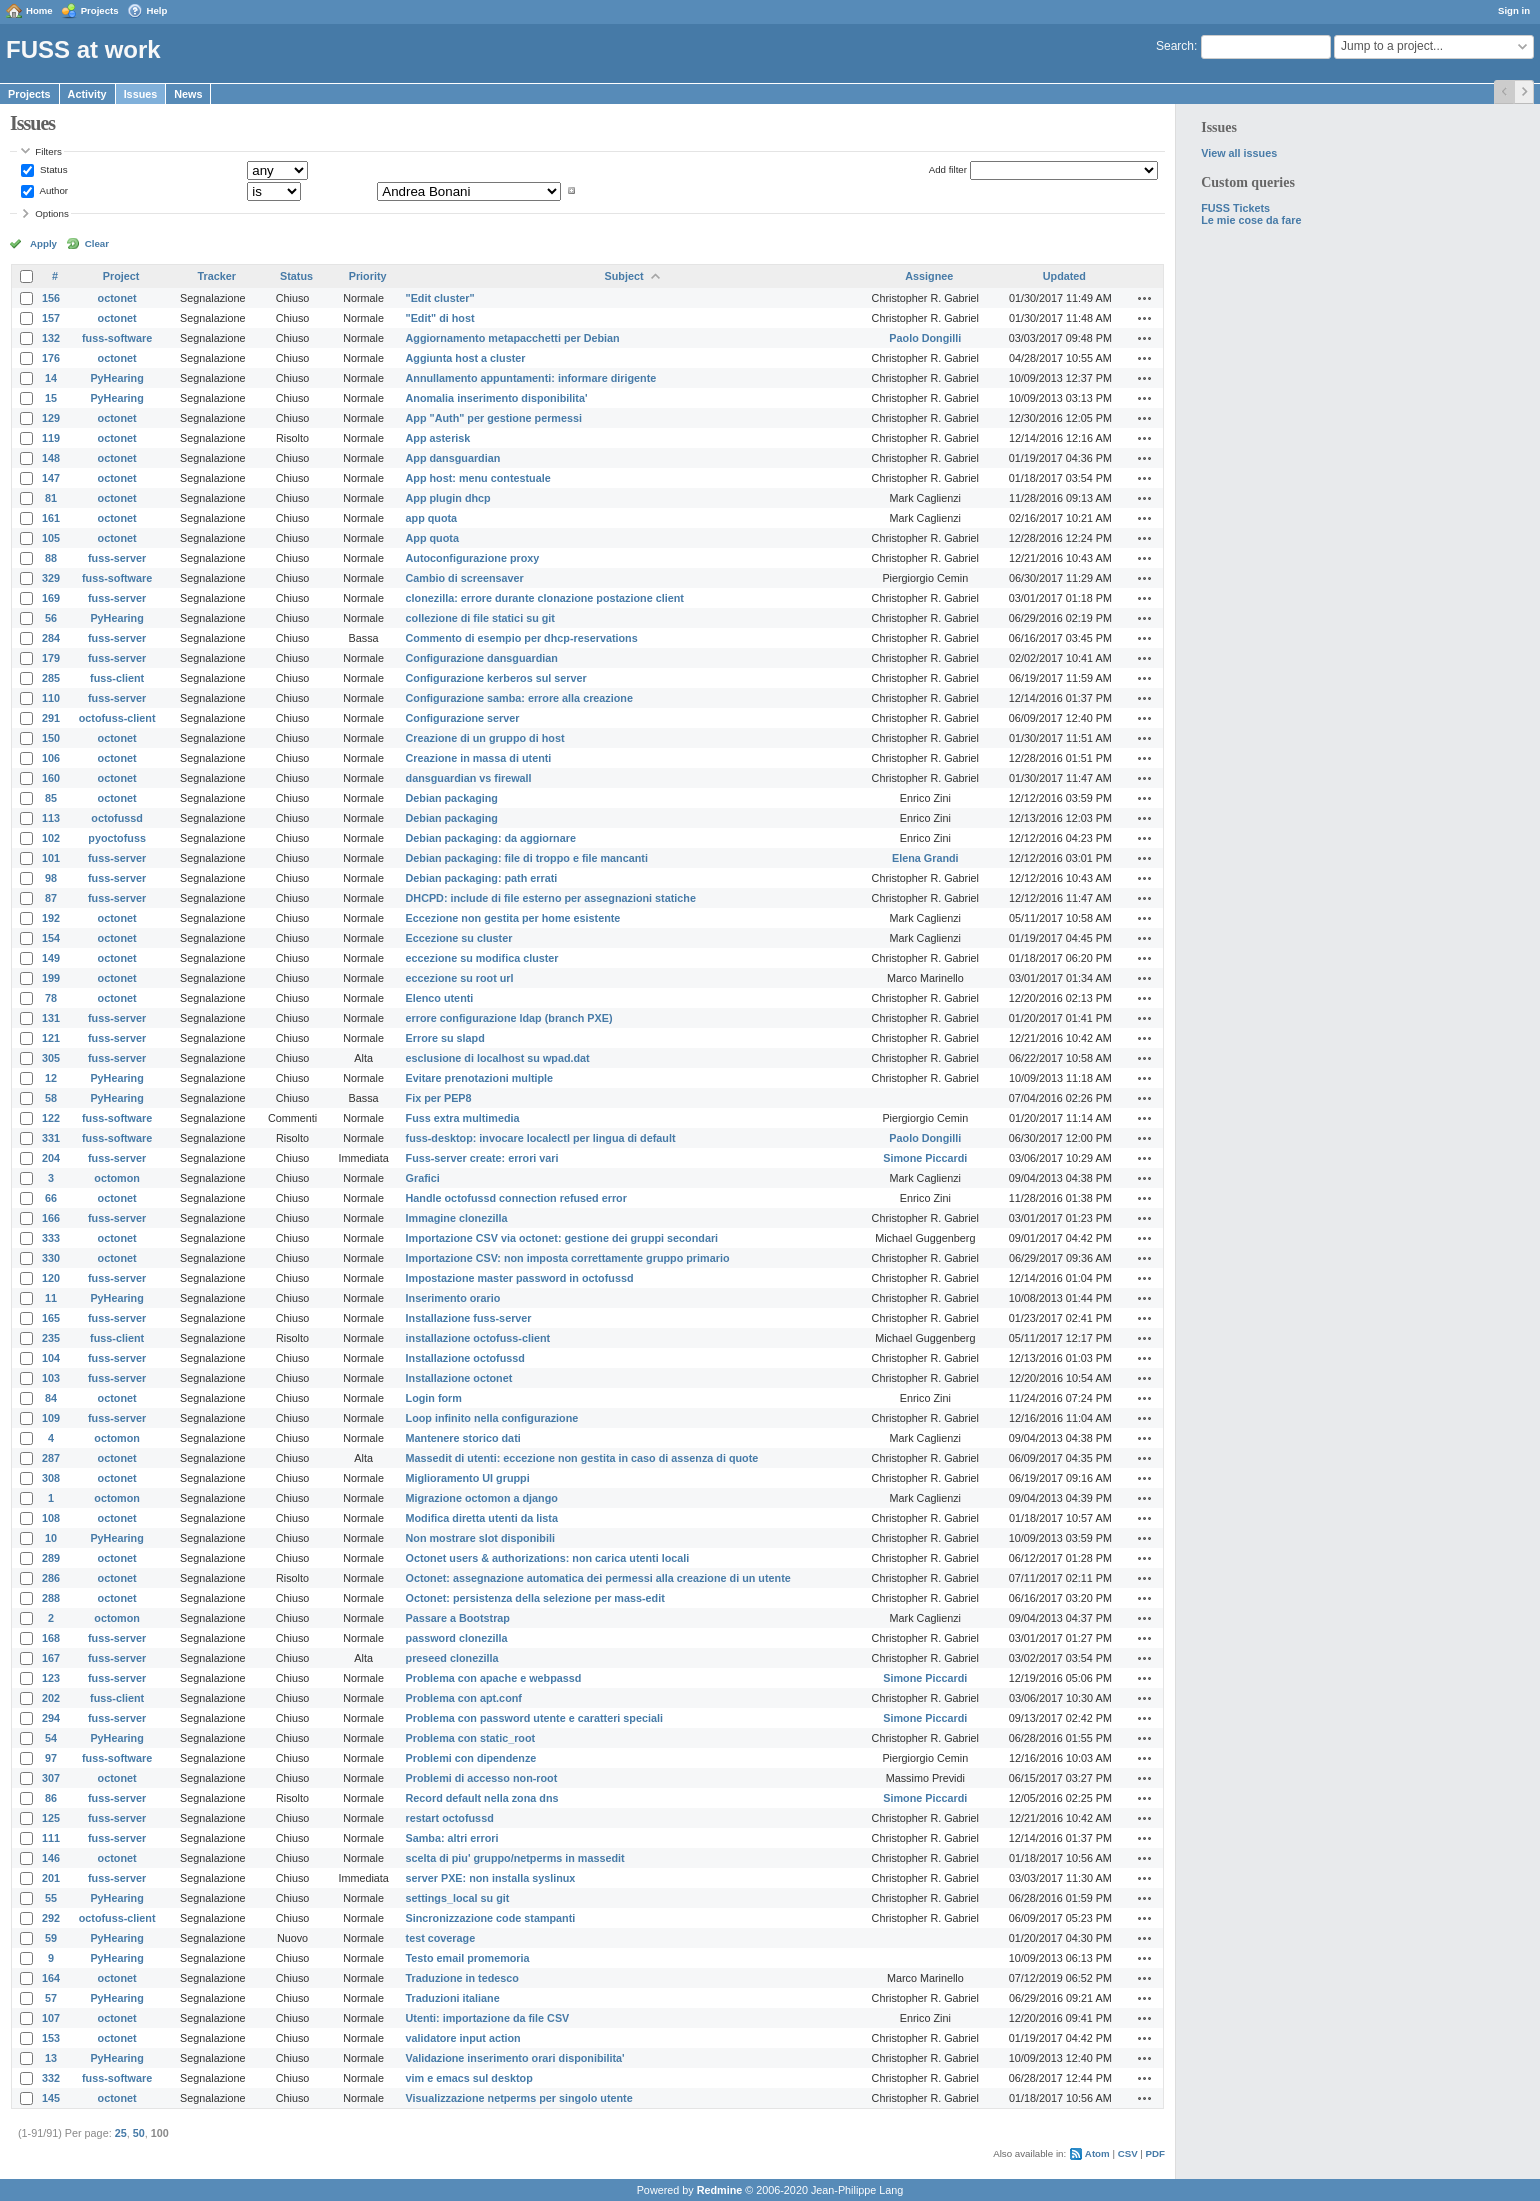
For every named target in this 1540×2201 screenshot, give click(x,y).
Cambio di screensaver (465, 578)
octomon (117, 1178)
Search (1175, 46)
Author (52, 190)
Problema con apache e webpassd (494, 1678)
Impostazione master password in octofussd (520, 1278)
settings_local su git (458, 1898)
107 (51, 2018)
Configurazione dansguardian (482, 658)
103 (51, 1378)
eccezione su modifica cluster (482, 958)
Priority (368, 276)
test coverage (441, 1938)
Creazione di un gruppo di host (485, 738)
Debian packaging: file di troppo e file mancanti (527, 858)
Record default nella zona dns (482, 1798)
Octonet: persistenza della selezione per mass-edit (535, 1598)
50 (139, 2133)
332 (51, 2078)
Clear (97, 243)
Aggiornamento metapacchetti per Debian (513, 338)
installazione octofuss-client (478, 1338)
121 (51, 1038)
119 (51, 438)
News (188, 94)
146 (51, 1858)
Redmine (720, 2190)
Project (121, 276)
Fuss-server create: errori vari (482, 1158)
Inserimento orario (453, 1298)
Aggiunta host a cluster (466, 358)
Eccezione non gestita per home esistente (513, 918)
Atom (1097, 2153)
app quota (432, 518)
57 (51, 1998)
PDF (1155, 2153)
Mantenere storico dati (463, 1438)
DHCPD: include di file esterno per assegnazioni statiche (551, 898)
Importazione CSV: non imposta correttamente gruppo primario (568, 1258)
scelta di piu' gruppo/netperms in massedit (515, 1858)
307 (51, 1778)
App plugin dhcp (448, 498)
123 (51, 1678)
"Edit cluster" (440, 298)
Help (157, 10)
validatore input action (463, 2038)
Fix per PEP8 (439, 1098)
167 (51, 1658)
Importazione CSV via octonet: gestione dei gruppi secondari (562, 1238)
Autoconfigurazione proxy (473, 558)
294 (51, 1718)
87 (51, 898)
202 (51, 1698)
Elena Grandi (925, 858)
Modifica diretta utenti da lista (482, 1518)
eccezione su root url (460, 978)
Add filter (948, 169)
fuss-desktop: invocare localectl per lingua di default (541, 1138)
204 (51, 1158)
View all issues (1239, 153)
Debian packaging (452, 798)
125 (51, 1818)
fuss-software (117, 338)
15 (51, 398)
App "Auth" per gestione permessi (494, 418)
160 (51, 778)
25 (121, 2133)
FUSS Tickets (1235, 208)
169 (51, 598)
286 (51, 1578)
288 (51, 1598)
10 (51, 1538)
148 (51, 458)
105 (51, 538)
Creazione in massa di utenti (479, 758)
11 (51, 1298)
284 (51, 638)
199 (51, 978)
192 (51, 918)
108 (51, 1518)
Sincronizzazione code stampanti (491, 1918)
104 (51, 1358)
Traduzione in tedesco (462, 1978)
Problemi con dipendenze (471, 1758)
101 (51, 858)
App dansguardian (453, 458)
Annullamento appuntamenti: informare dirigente (531, 378)
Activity (87, 94)
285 (51, 678)
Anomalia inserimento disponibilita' (497, 398)
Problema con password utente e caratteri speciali (534, 1718)
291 (51, 718)
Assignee (929, 276)
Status (52, 169)
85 (51, 798)
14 (51, 378)
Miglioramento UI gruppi (468, 1478)
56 (51, 618)
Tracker (217, 276)
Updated (1064, 276)
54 (51, 1738)
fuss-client (117, 678)
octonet (117, 298)
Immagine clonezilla (457, 1218)
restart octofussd (450, 1818)
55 (51, 1898)
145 (51, 2098)
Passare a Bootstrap (458, 1618)
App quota (432, 538)
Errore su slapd (445, 1038)
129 (51, 418)
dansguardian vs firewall (469, 778)
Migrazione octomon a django (482, 1498)
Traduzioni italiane (453, 1998)
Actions (1145, 298)
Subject (624, 276)
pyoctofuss (117, 838)
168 (51, 1638)
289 (51, 1558)
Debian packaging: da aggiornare (491, 838)
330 (51, 1258)
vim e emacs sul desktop (469, 2078)
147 (51, 478)
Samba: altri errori (452, 1838)
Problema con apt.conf (464, 1698)
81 (51, 498)
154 (51, 938)
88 (51, 558)
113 (51, 818)
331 (51, 1138)
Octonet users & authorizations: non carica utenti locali (548, 1558)
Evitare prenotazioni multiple (480, 1078)
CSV (1128, 2153)
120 (51, 1278)
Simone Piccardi (925, 1158)
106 (51, 758)
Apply (43, 243)
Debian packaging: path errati (482, 878)
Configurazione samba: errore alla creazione (519, 698)
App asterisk (438, 438)
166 (51, 1218)
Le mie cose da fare (1251, 220)
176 (51, 358)
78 (51, 998)
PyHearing (116, 378)
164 (51, 1978)
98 (51, 878)
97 (51, 1758)
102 (51, 838)
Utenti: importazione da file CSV (488, 2018)
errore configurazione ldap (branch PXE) (509, 1018)
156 (51, 298)
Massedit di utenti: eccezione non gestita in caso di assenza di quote (582, 1458)
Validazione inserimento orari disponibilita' (515, 2058)
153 (51, 2038)
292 (51, 1918)
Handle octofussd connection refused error (516, 1198)
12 (51, 1078)
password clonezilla (457, 1638)
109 (51, 1418)
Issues (141, 94)
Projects (100, 10)
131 (51, 1018)
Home (39, 10)
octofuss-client (117, 718)
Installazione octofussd (465, 1358)
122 (51, 1118)
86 (51, 1798)
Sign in (1514, 10)
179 (51, 658)
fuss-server (117, 558)
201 (51, 1878)
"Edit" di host (440, 318)
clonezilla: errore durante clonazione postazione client (545, 598)
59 (51, 1938)
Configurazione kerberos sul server (496, 678)
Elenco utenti (440, 998)
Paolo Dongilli (925, 338)
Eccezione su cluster (459, 938)
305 (51, 1058)
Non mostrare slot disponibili (480, 1538)
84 (51, 1398)
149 (51, 958)
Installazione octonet (459, 1378)
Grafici (423, 1178)
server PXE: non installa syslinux (491, 1878)
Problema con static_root (471, 1738)
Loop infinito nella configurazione (492, 1418)
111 (51, 1838)
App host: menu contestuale (478, 478)
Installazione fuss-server (469, 1318)
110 (51, 698)
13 (51, 2058)
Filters (48, 151)
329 (51, 578)
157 (51, 318)
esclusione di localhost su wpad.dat (498, 1058)
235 (51, 1338)
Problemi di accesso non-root (482, 1778)
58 (51, 1098)
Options (52, 213)
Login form (434, 1398)
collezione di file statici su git (480, 618)
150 (51, 738)
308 (51, 1478)
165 (51, 1318)
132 (51, 338)
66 (51, 1198)
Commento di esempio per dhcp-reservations (522, 638)
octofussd (117, 818)
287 (51, 1458)
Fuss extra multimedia (463, 1118)
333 (51, 1238)
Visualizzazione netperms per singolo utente (519, 2098)
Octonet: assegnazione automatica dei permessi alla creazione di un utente (598, 1578)
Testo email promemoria (468, 1958)
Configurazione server (463, 718)
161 (51, 518)
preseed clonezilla (452, 1658)
